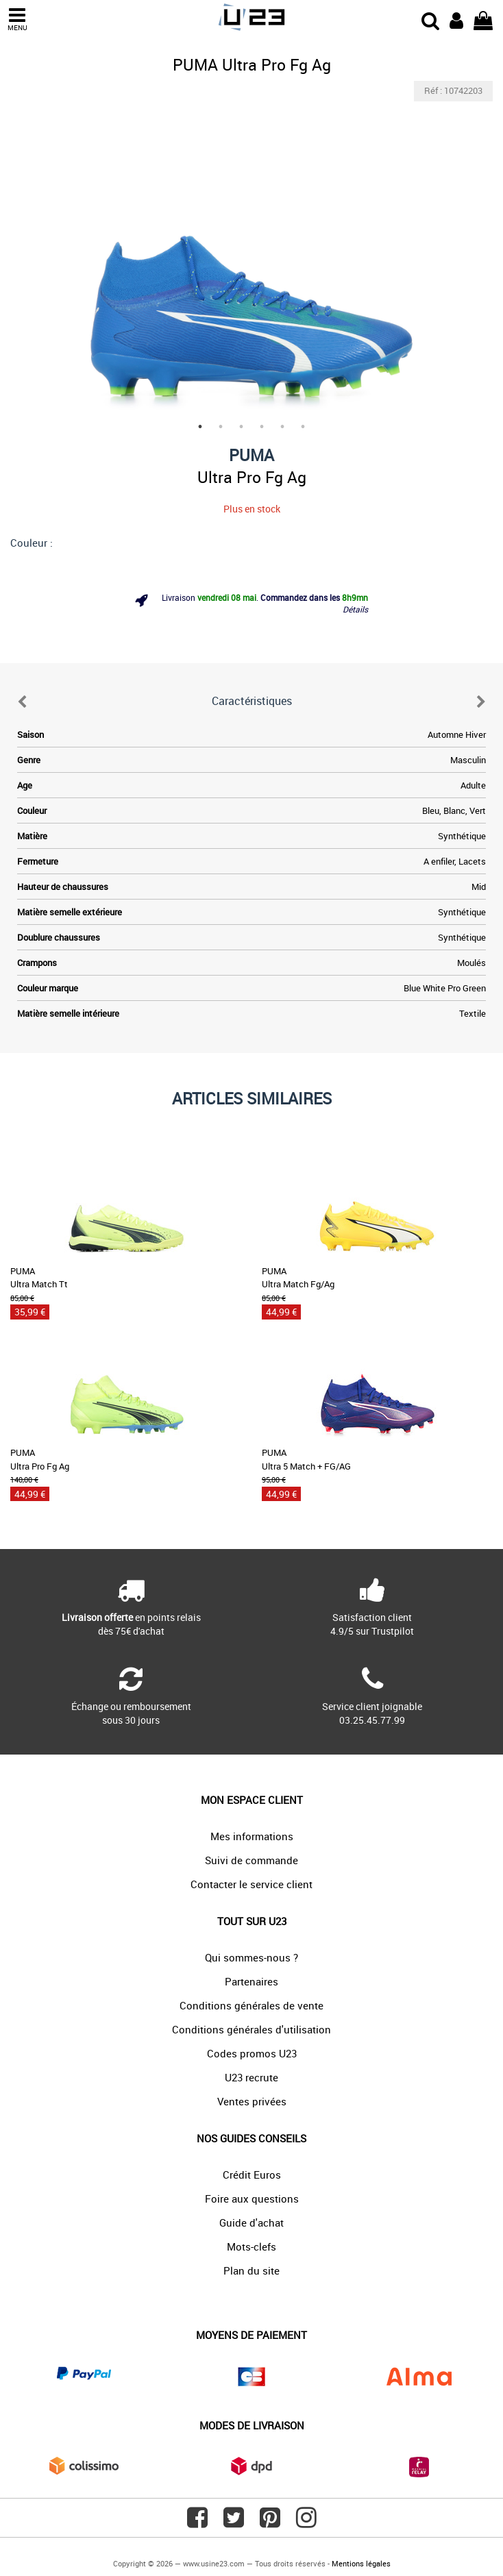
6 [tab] (303, 427)
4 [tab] (262, 427)
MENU (17, 20)
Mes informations (251, 1836)
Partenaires (251, 1981)
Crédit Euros (252, 2174)
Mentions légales (361, 2563)
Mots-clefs (251, 2246)
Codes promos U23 (252, 2053)
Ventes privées (251, 2101)
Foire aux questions (252, 2198)
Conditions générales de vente (251, 2005)
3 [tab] (241, 427)
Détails (355, 609)
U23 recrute (251, 2077)
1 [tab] (200, 427)
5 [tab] (282, 427)
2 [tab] (221, 427)
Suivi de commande (251, 1860)
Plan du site (251, 2270)
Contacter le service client (251, 1884)
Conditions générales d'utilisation (251, 2029)
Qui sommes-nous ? (251, 1957)
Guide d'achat (251, 2222)
